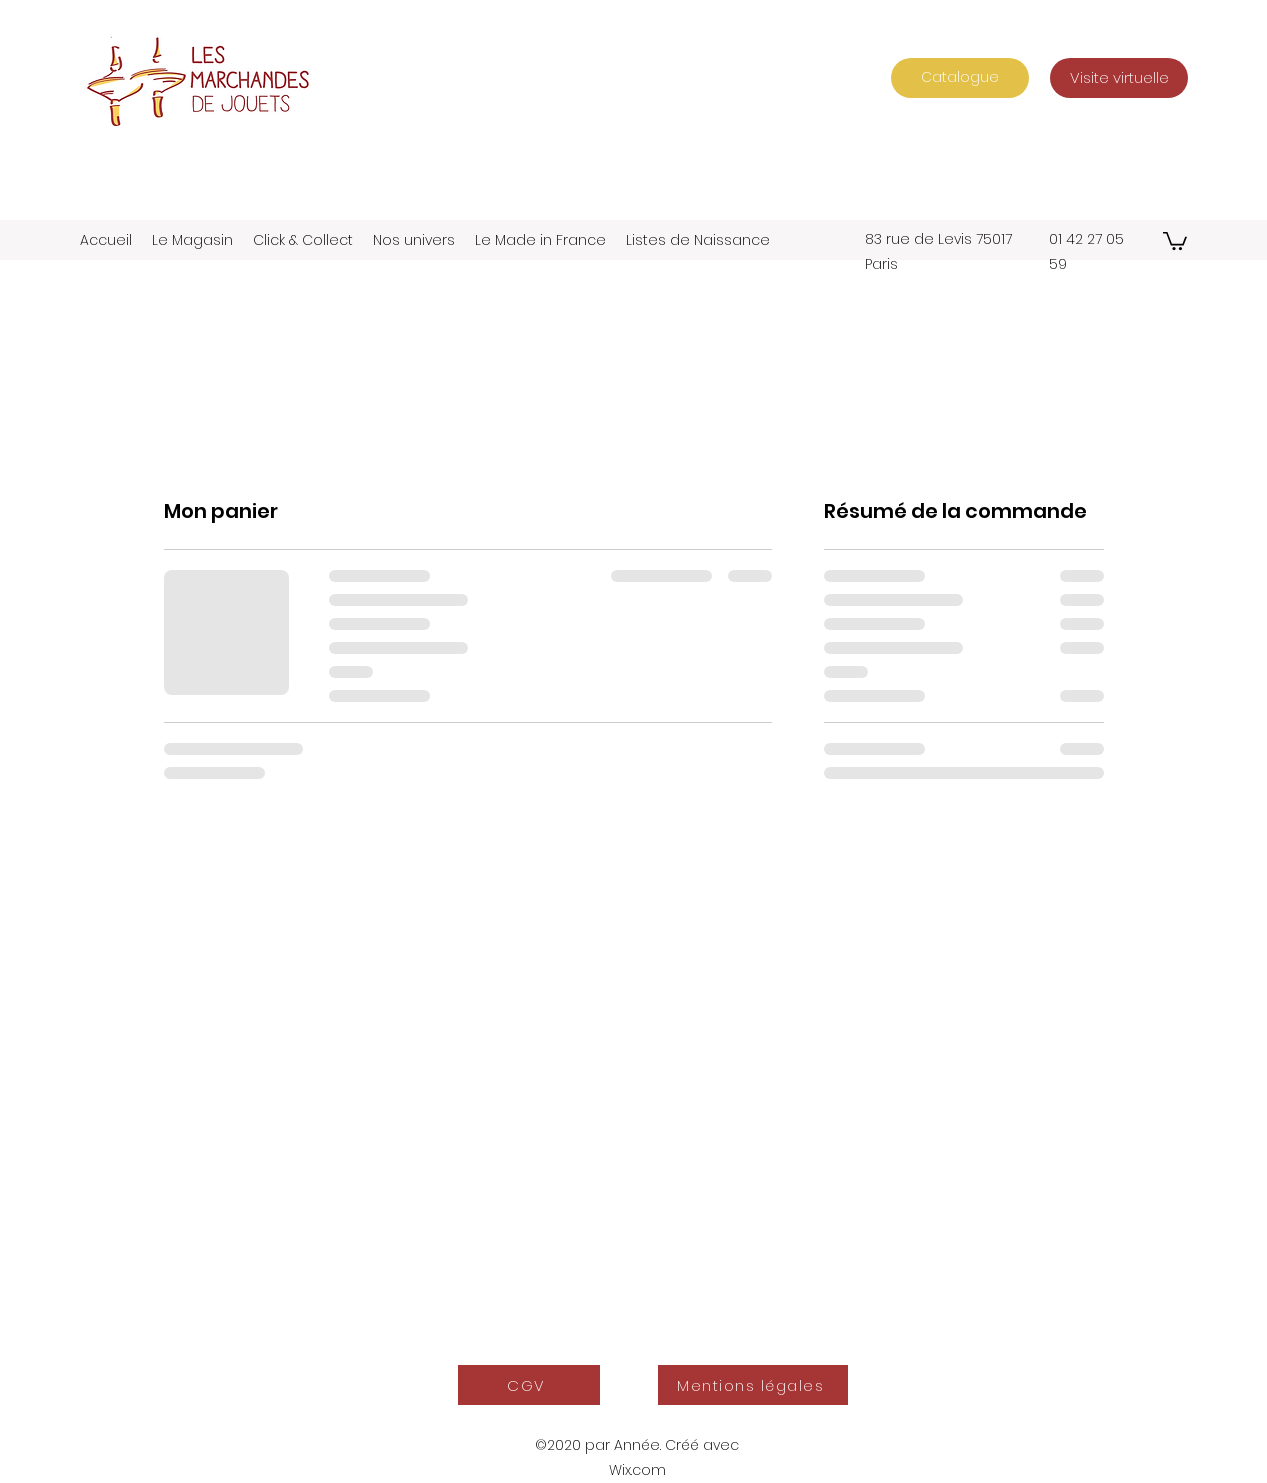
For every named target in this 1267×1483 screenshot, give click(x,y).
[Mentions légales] (753, 1385)
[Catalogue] (960, 78)
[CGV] (529, 1385)
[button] (1175, 240)
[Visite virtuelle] (1119, 78)
